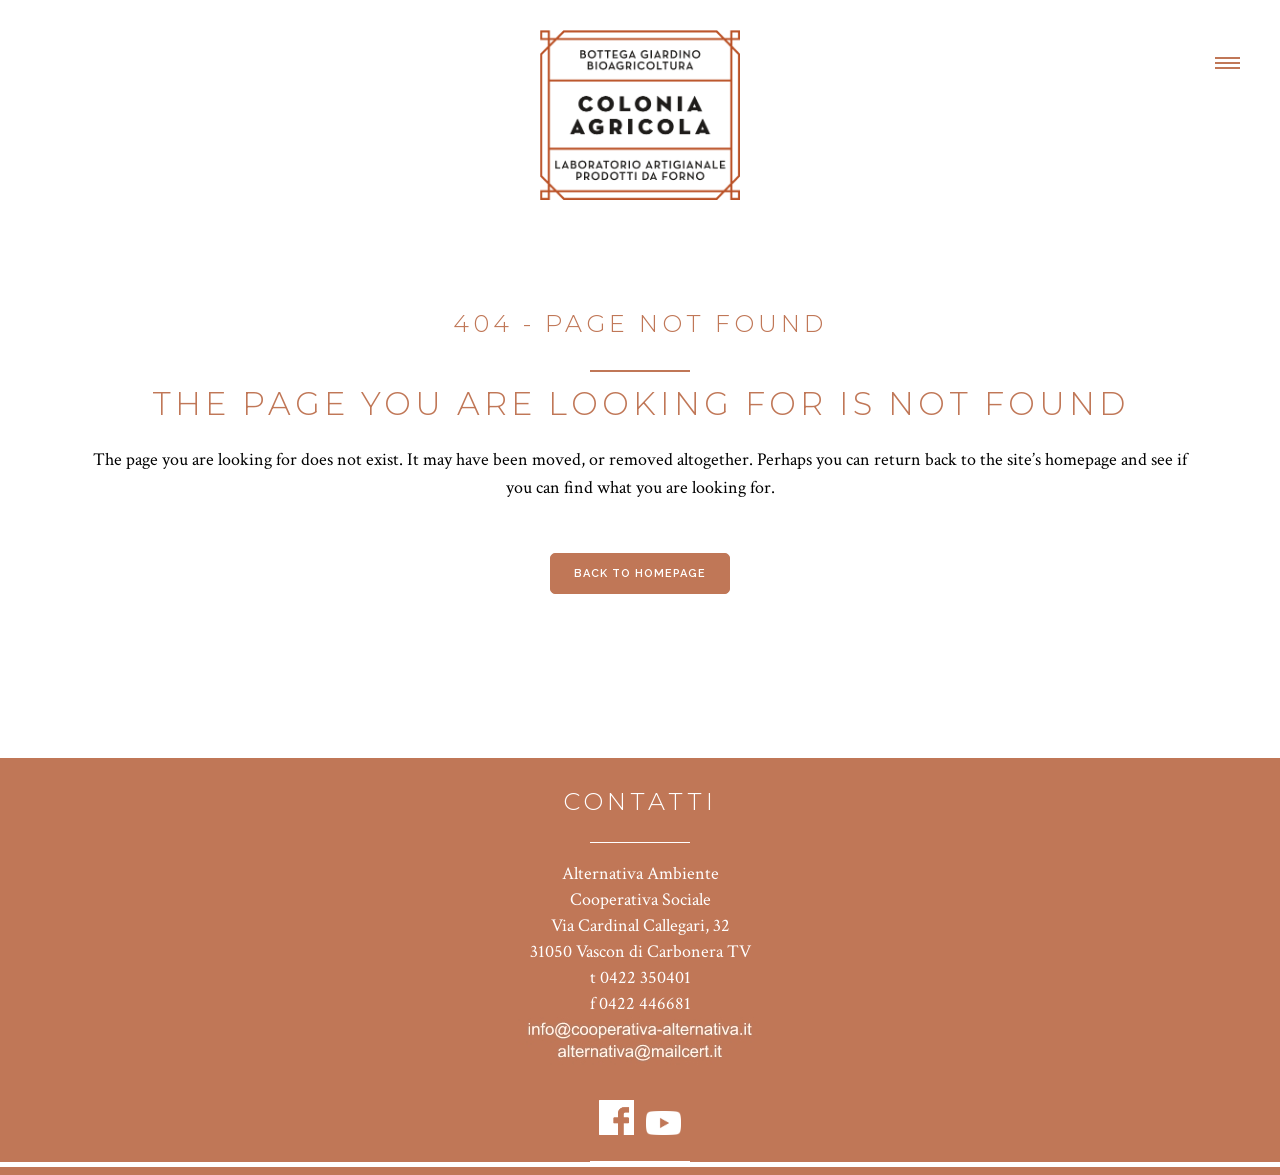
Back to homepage (640, 573)
